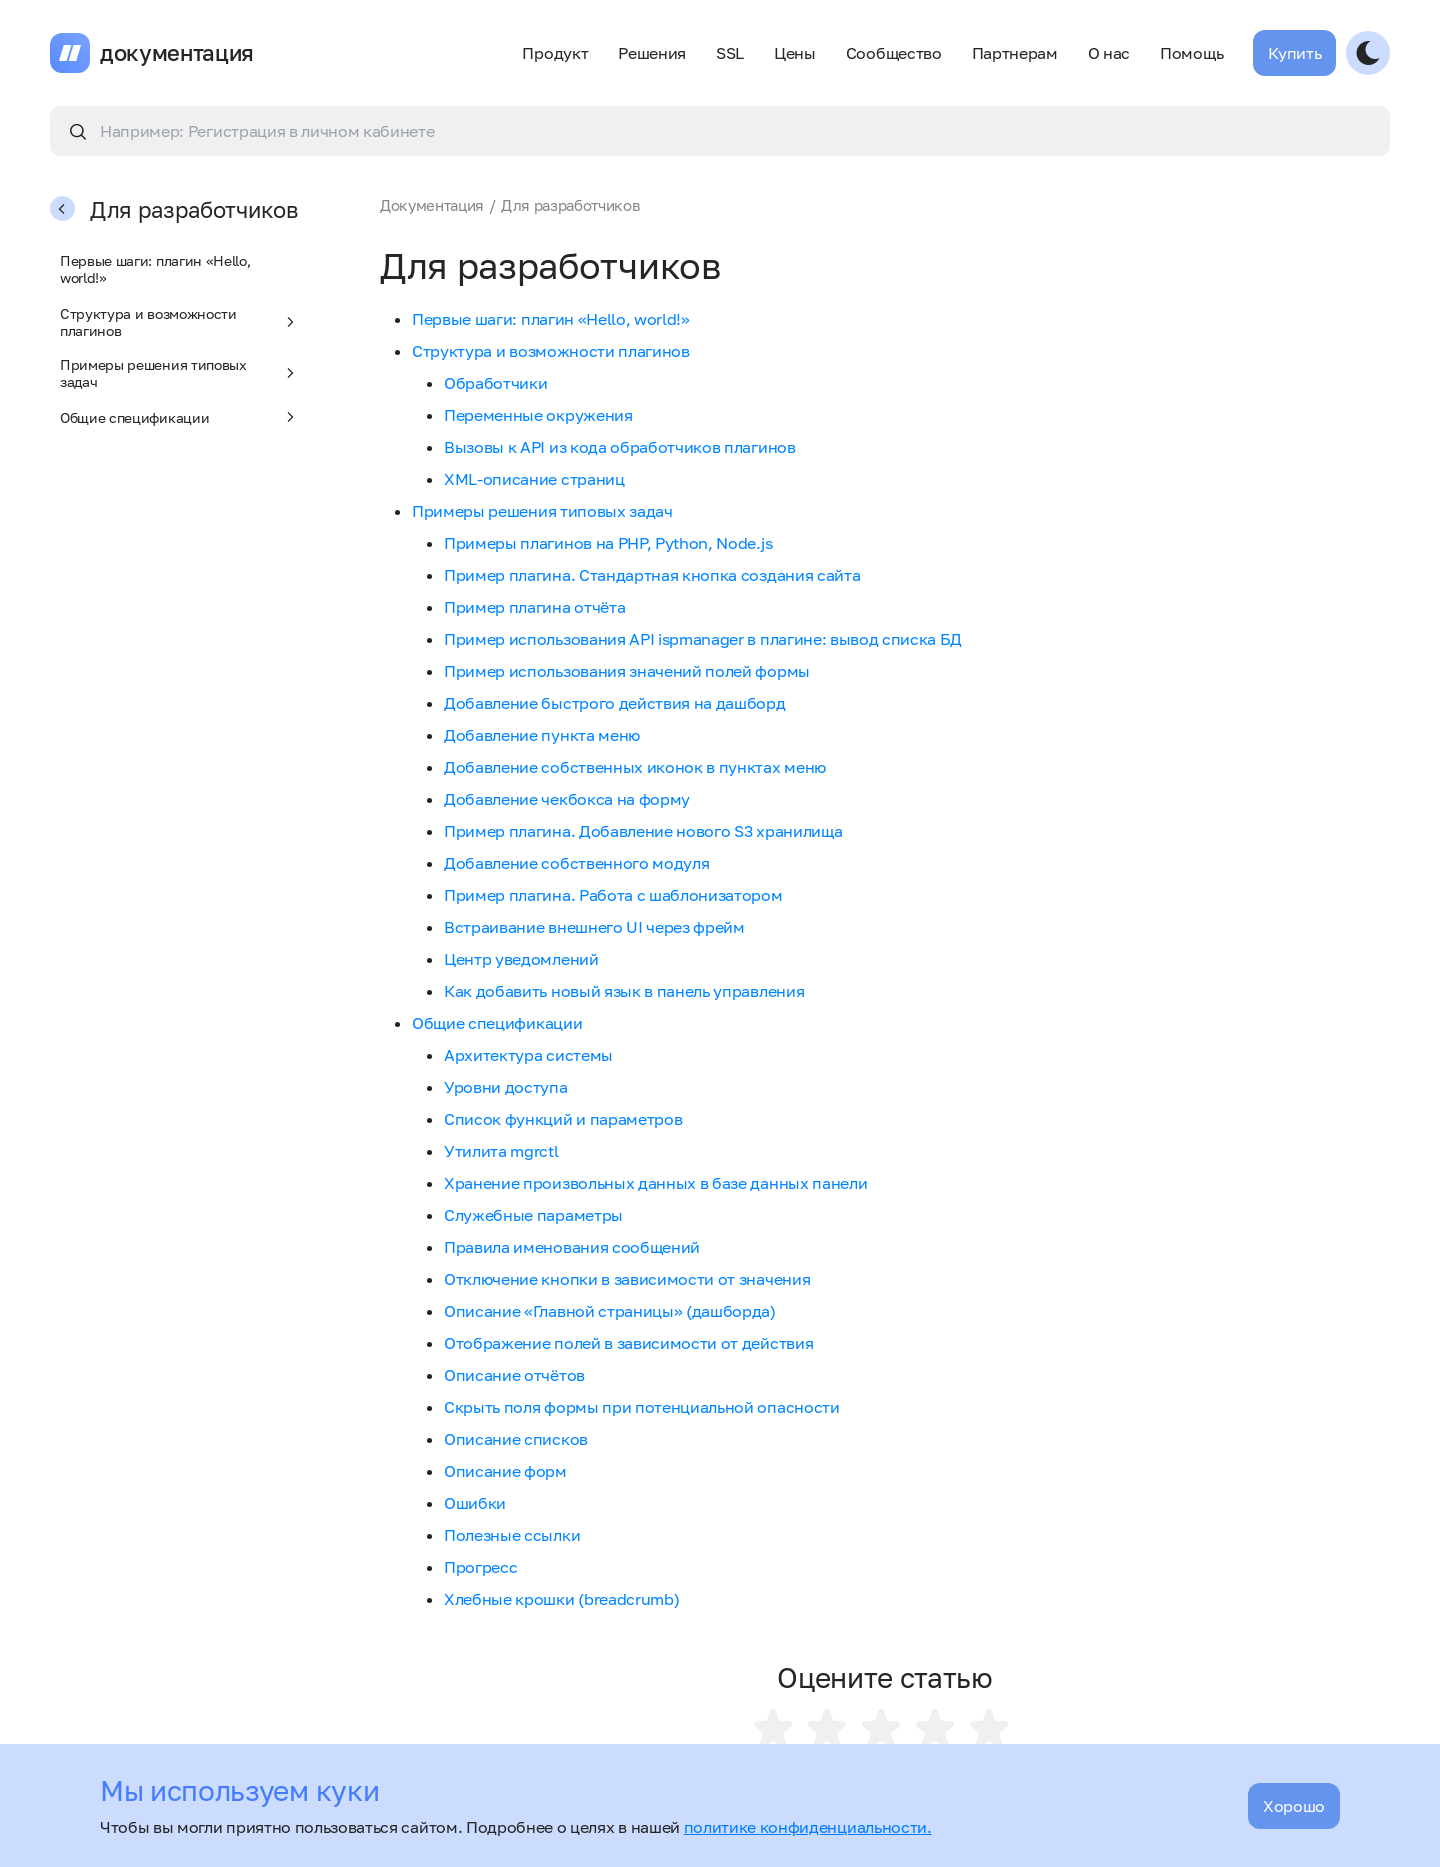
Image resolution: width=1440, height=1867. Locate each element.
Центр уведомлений (521, 959)
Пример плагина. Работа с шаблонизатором (613, 895)
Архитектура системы (528, 1055)
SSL (730, 53)
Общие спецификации (180, 417)
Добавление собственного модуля (576, 863)
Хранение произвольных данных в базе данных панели (655, 1183)
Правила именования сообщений (572, 1247)
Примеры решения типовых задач (180, 373)
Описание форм (505, 1471)
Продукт (555, 53)
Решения (652, 53)
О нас (1109, 53)
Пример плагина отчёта (534, 607)
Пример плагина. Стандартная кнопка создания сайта (652, 575)
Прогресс (480, 1567)
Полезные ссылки (512, 1535)
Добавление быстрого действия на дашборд (615, 703)
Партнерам (1015, 53)
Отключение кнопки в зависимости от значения (627, 1279)
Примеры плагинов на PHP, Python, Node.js (608, 543)
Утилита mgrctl (501, 1151)
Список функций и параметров (563, 1119)
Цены (795, 53)
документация (177, 53)
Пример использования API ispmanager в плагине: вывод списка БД (703, 639)
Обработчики (495, 383)
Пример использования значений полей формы (627, 671)
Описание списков (516, 1439)
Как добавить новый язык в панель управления (624, 991)
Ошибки (475, 1503)
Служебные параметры (533, 1215)
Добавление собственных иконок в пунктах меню (635, 767)
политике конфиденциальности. (808, 1827)
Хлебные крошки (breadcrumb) (561, 1599)
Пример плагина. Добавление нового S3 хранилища (643, 831)
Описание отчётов (514, 1375)
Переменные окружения (538, 415)
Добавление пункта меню (542, 735)
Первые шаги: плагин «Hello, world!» (155, 269)
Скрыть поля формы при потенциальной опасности (642, 1407)
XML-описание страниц (534, 479)
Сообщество (894, 53)
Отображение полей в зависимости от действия (628, 1343)
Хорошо (1294, 1806)
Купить (1294, 53)
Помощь (1191, 53)
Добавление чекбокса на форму (567, 799)
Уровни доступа (506, 1087)
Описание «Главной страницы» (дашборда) (610, 1311)
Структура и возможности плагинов (180, 322)
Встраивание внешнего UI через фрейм (594, 927)
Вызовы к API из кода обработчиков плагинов (620, 447)
